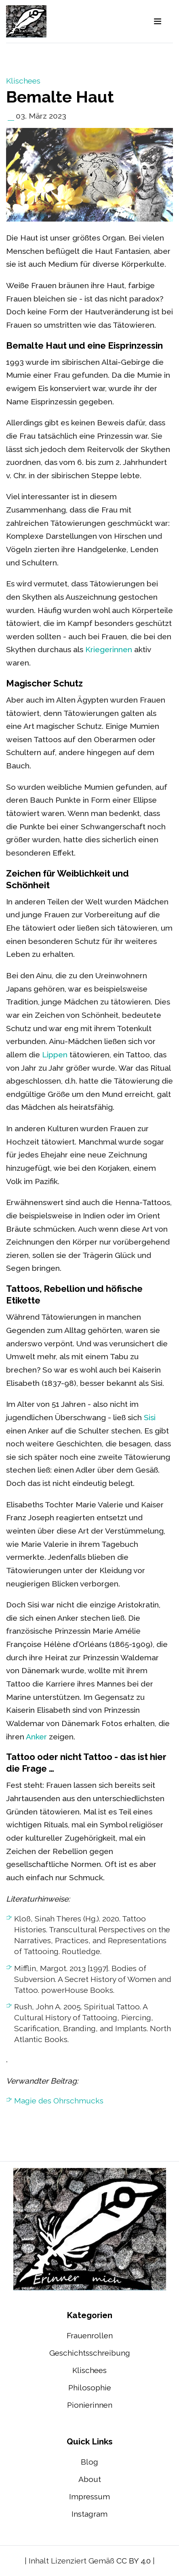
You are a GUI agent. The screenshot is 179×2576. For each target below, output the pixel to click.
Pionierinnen (89, 2404)
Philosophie (89, 2387)
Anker (36, 1736)
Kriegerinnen (108, 649)
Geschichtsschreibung (89, 2352)
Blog (89, 2461)
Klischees (23, 80)
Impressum (89, 2496)
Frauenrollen (90, 2335)
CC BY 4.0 (133, 2560)
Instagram (89, 2513)
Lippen (54, 1054)
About (89, 2479)
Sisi (150, 1417)
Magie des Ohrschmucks (58, 2100)
